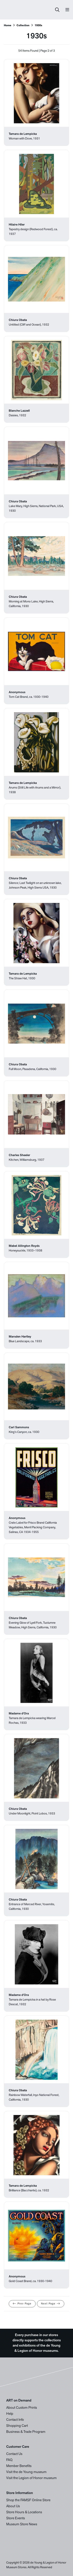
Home (7, 25)
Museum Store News (21, 2524)
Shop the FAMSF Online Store (28, 2500)
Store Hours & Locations (24, 2512)
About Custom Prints (21, 2408)
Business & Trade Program (25, 2432)
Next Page (50, 2303)
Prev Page (22, 2303)
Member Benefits (19, 2466)
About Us (13, 2506)
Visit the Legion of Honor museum (31, 2478)
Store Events (15, 2518)
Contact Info (15, 2420)
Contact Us (14, 2454)
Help (9, 2414)
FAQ (9, 2460)
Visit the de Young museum (26, 2472)
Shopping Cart (17, 2426)
